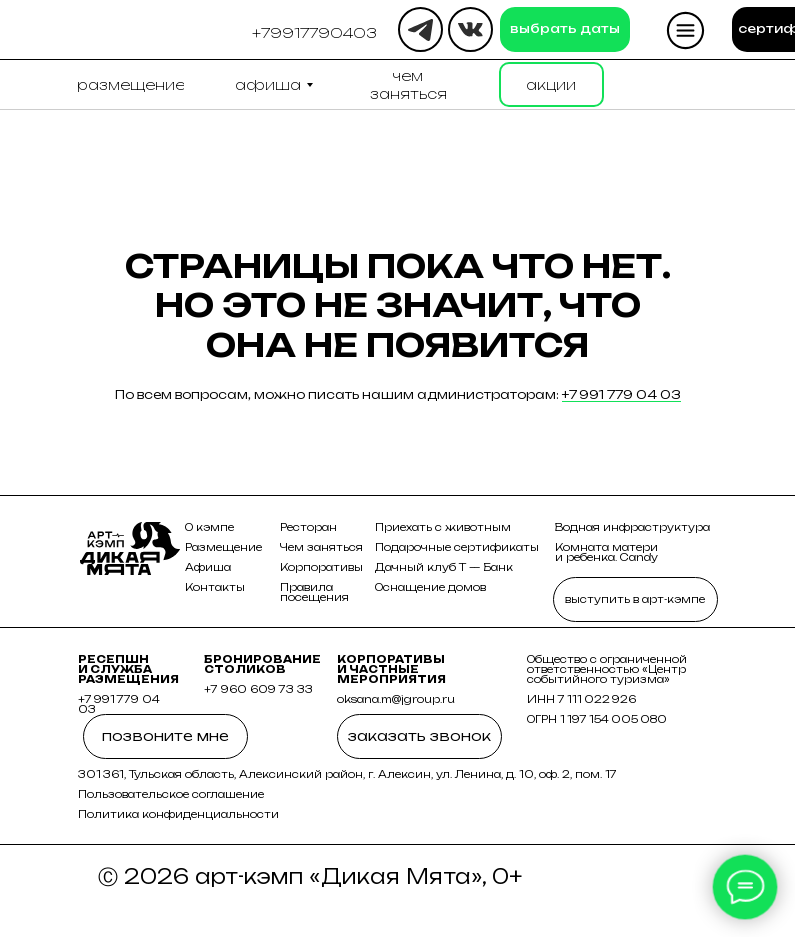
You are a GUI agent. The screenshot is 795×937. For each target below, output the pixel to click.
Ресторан (308, 527)
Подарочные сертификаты (457, 547)
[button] (314, 32)
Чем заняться (321, 547)
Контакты (215, 587)
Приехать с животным (443, 527)
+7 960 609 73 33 (258, 689)
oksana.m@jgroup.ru (396, 699)
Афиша (208, 567)
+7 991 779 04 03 (621, 394)
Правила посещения (314, 592)
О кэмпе (209, 527)
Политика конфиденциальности (178, 814)
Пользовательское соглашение (171, 794)
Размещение (223, 547)
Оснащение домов (430, 587)
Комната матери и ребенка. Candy (606, 552)
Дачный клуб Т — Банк (444, 567)
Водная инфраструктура (632, 527)
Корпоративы (321, 567)
